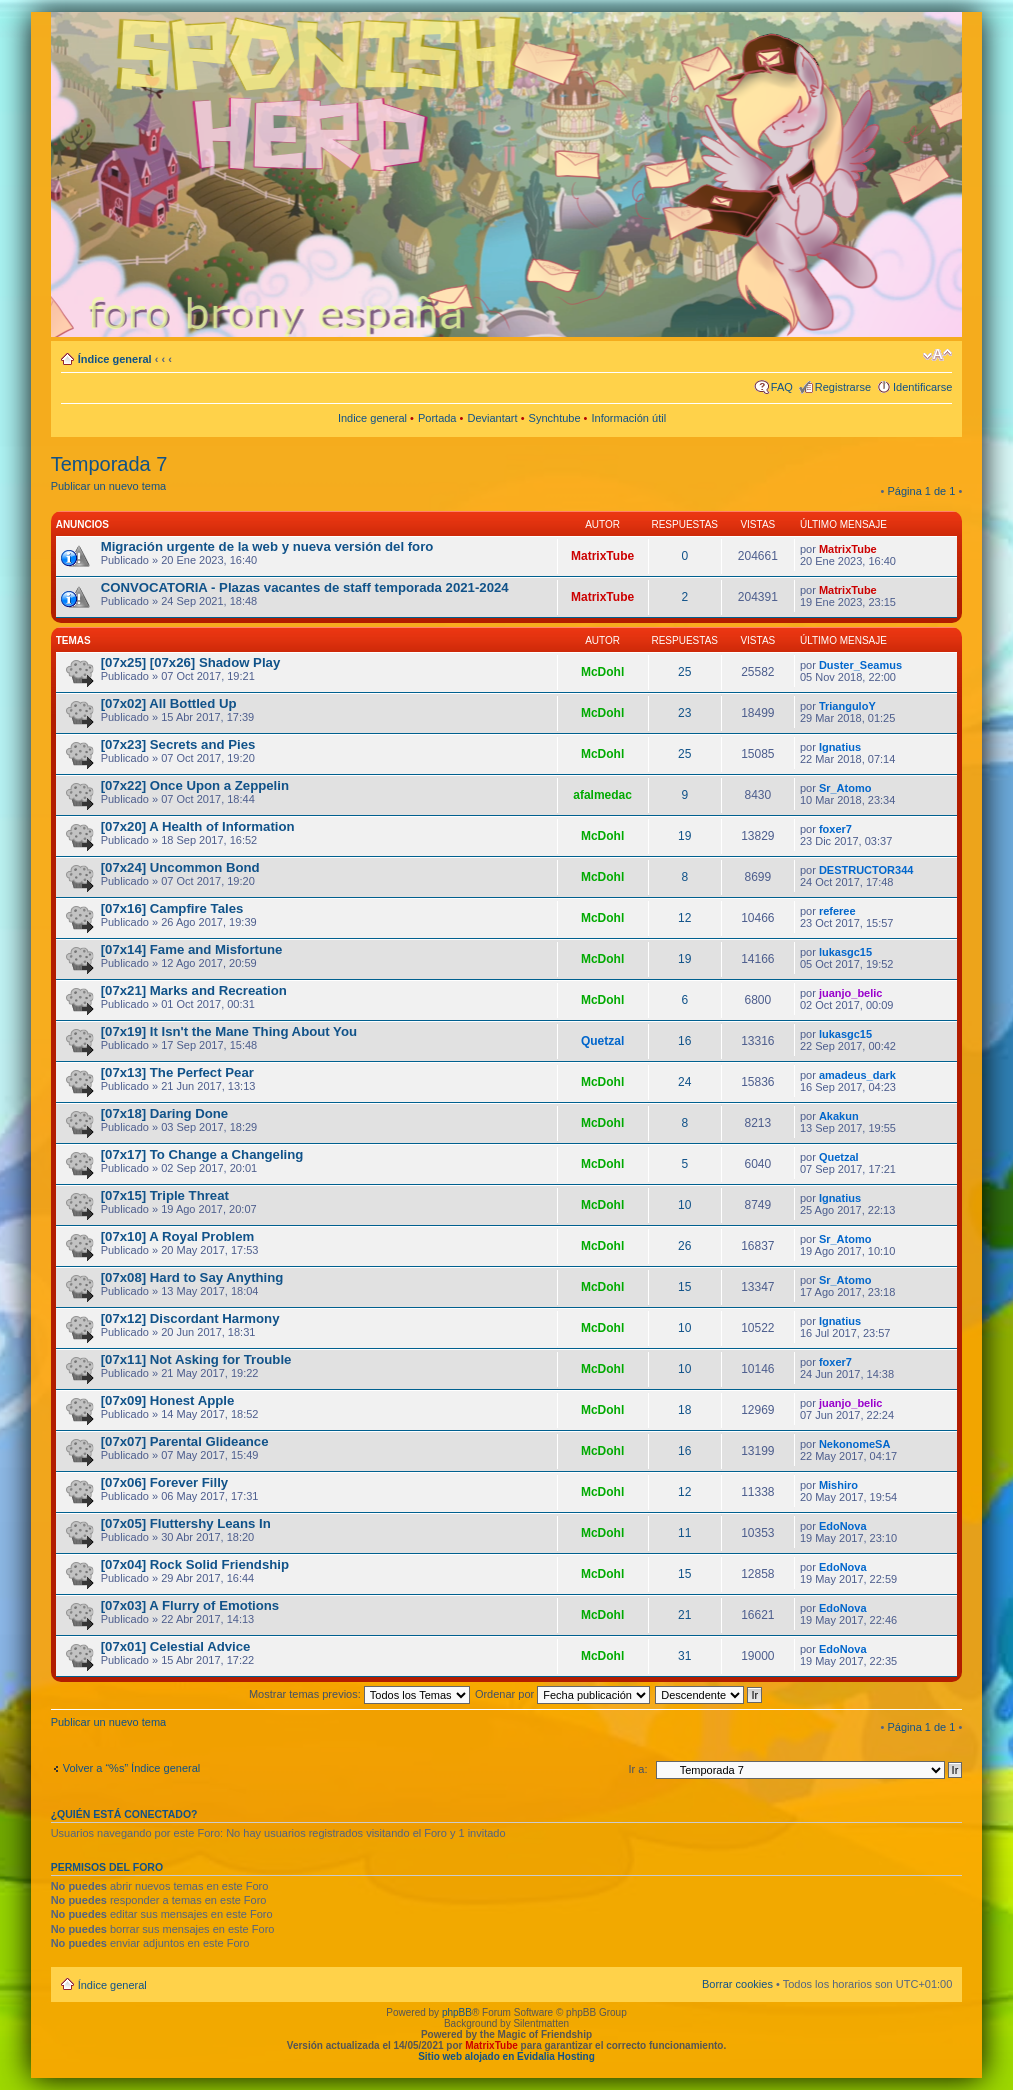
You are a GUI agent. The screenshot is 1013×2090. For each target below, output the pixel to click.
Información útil (629, 418)
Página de (922, 491)
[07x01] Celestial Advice (176, 1646)
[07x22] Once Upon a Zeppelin (195, 785)
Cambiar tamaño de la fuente (937, 355)
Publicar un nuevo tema (109, 486)
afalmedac (602, 795)
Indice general (372, 418)
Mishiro (838, 1485)
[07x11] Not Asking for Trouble (196, 1359)
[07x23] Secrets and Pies (178, 744)
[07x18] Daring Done (165, 1113)
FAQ (782, 387)
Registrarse (843, 387)
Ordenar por (562, 1694)
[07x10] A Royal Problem (178, 1236)
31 (684, 1656)
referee (837, 911)
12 (684, 918)
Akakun (839, 1116)
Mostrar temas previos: (359, 1694)
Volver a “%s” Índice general (132, 1768)
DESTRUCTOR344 (866, 870)
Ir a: (638, 1769)
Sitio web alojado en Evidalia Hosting (506, 2056)
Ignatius (840, 747)
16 (684, 1041)
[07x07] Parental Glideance (185, 1441)
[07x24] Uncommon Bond (180, 867)
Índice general (115, 359)
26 (684, 1246)
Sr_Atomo (845, 788)
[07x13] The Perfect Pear (177, 1072)
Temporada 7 (109, 464)
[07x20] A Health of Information (198, 826)
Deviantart (492, 418)
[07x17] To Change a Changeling (202, 1154)
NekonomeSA (855, 1444)
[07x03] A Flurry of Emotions (190, 1605)
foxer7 (835, 829)
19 (684, 836)
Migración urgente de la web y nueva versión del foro (267, 546)
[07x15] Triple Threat (165, 1195)
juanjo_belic (851, 993)
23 (684, 713)
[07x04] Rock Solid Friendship (195, 1564)
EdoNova (843, 1526)
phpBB (457, 2012)
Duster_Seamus (860, 665)
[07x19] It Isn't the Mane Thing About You (229, 1031)
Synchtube (555, 418)
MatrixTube (602, 556)
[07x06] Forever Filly (165, 1482)
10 (684, 1205)
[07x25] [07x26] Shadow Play (191, 662)
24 (684, 1082)
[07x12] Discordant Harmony (190, 1318)
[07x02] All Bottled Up (169, 703)
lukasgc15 (845, 952)
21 (684, 1615)
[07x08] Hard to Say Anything (192, 1277)
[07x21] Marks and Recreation (194, 990)
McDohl (602, 672)
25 (684, 672)
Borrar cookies (737, 1984)
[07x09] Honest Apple (168, 1400)
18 (684, 1410)
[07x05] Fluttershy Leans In (186, 1523)
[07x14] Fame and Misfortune (192, 949)
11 (684, 1533)
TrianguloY (847, 706)
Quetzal (602, 1041)
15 (684, 1287)
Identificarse (922, 387)
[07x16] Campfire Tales (172, 908)
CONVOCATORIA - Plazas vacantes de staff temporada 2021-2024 (305, 587)
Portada (437, 418)
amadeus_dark (857, 1075)
